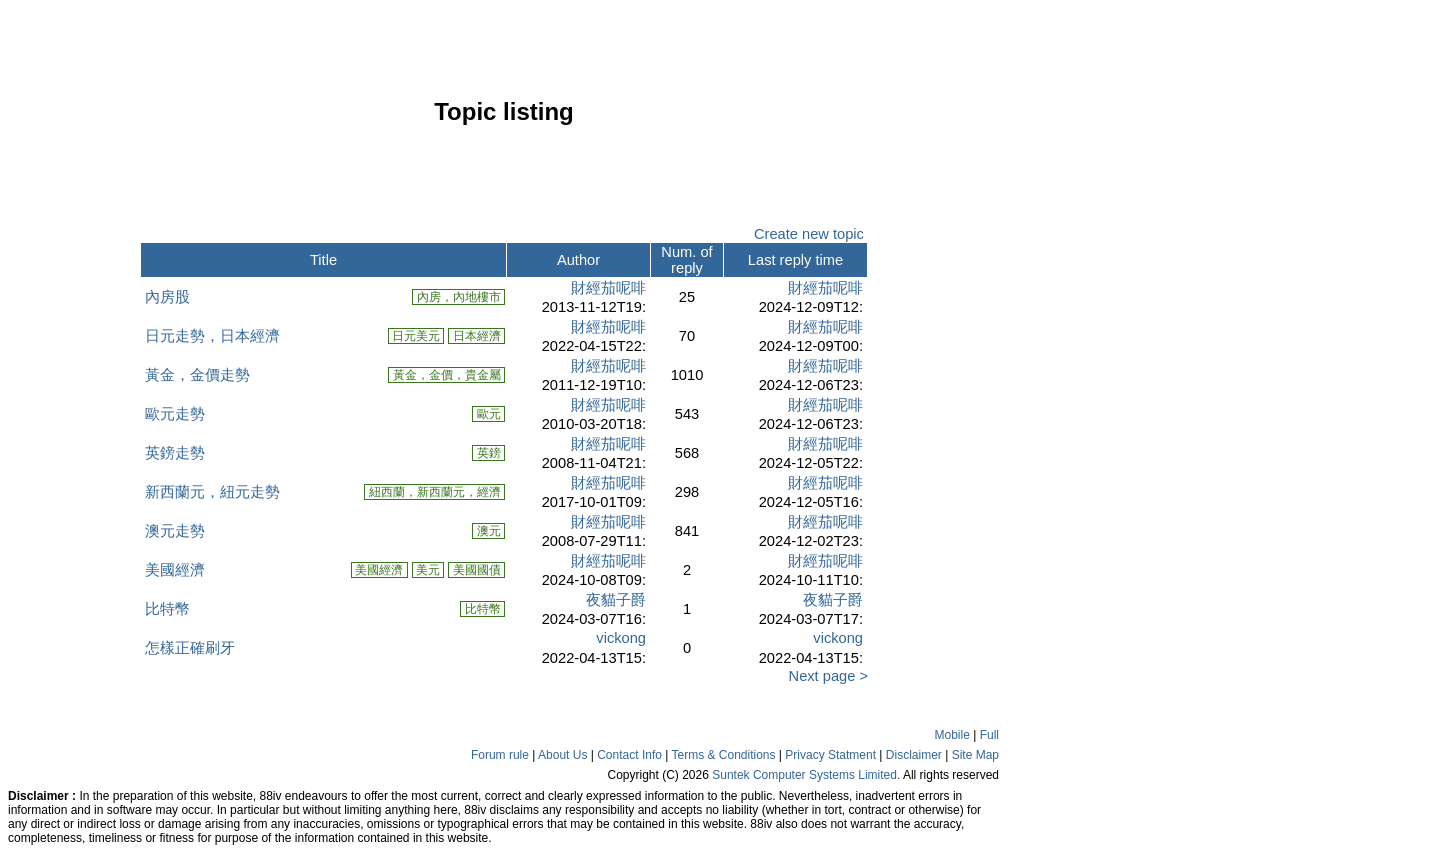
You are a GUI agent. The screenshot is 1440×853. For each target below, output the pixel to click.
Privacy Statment (830, 755)
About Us (562, 755)
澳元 (488, 531)
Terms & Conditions (723, 755)
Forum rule (500, 755)
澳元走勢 (175, 531)
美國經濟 (175, 570)
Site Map (975, 755)
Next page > (824, 676)
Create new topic (809, 234)
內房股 (167, 297)
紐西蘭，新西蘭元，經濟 (434, 492)
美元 (428, 570)
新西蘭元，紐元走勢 (212, 492)
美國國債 (476, 570)
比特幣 (167, 609)
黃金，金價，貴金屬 (446, 375)
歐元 (488, 414)
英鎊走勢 (175, 453)
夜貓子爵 (616, 600)
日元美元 (416, 336)
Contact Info (629, 755)
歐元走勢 (175, 414)
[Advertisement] (70, 404)
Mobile (952, 735)
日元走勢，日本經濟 (212, 336)
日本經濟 (476, 336)
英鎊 (488, 453)
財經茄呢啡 (608, 288)
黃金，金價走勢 (197, 375)
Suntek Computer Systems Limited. (806, 775)
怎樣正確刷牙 (190, 648)
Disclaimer (914, 755)
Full (989, 735)
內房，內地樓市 (458, 297)
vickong (621, 638)
